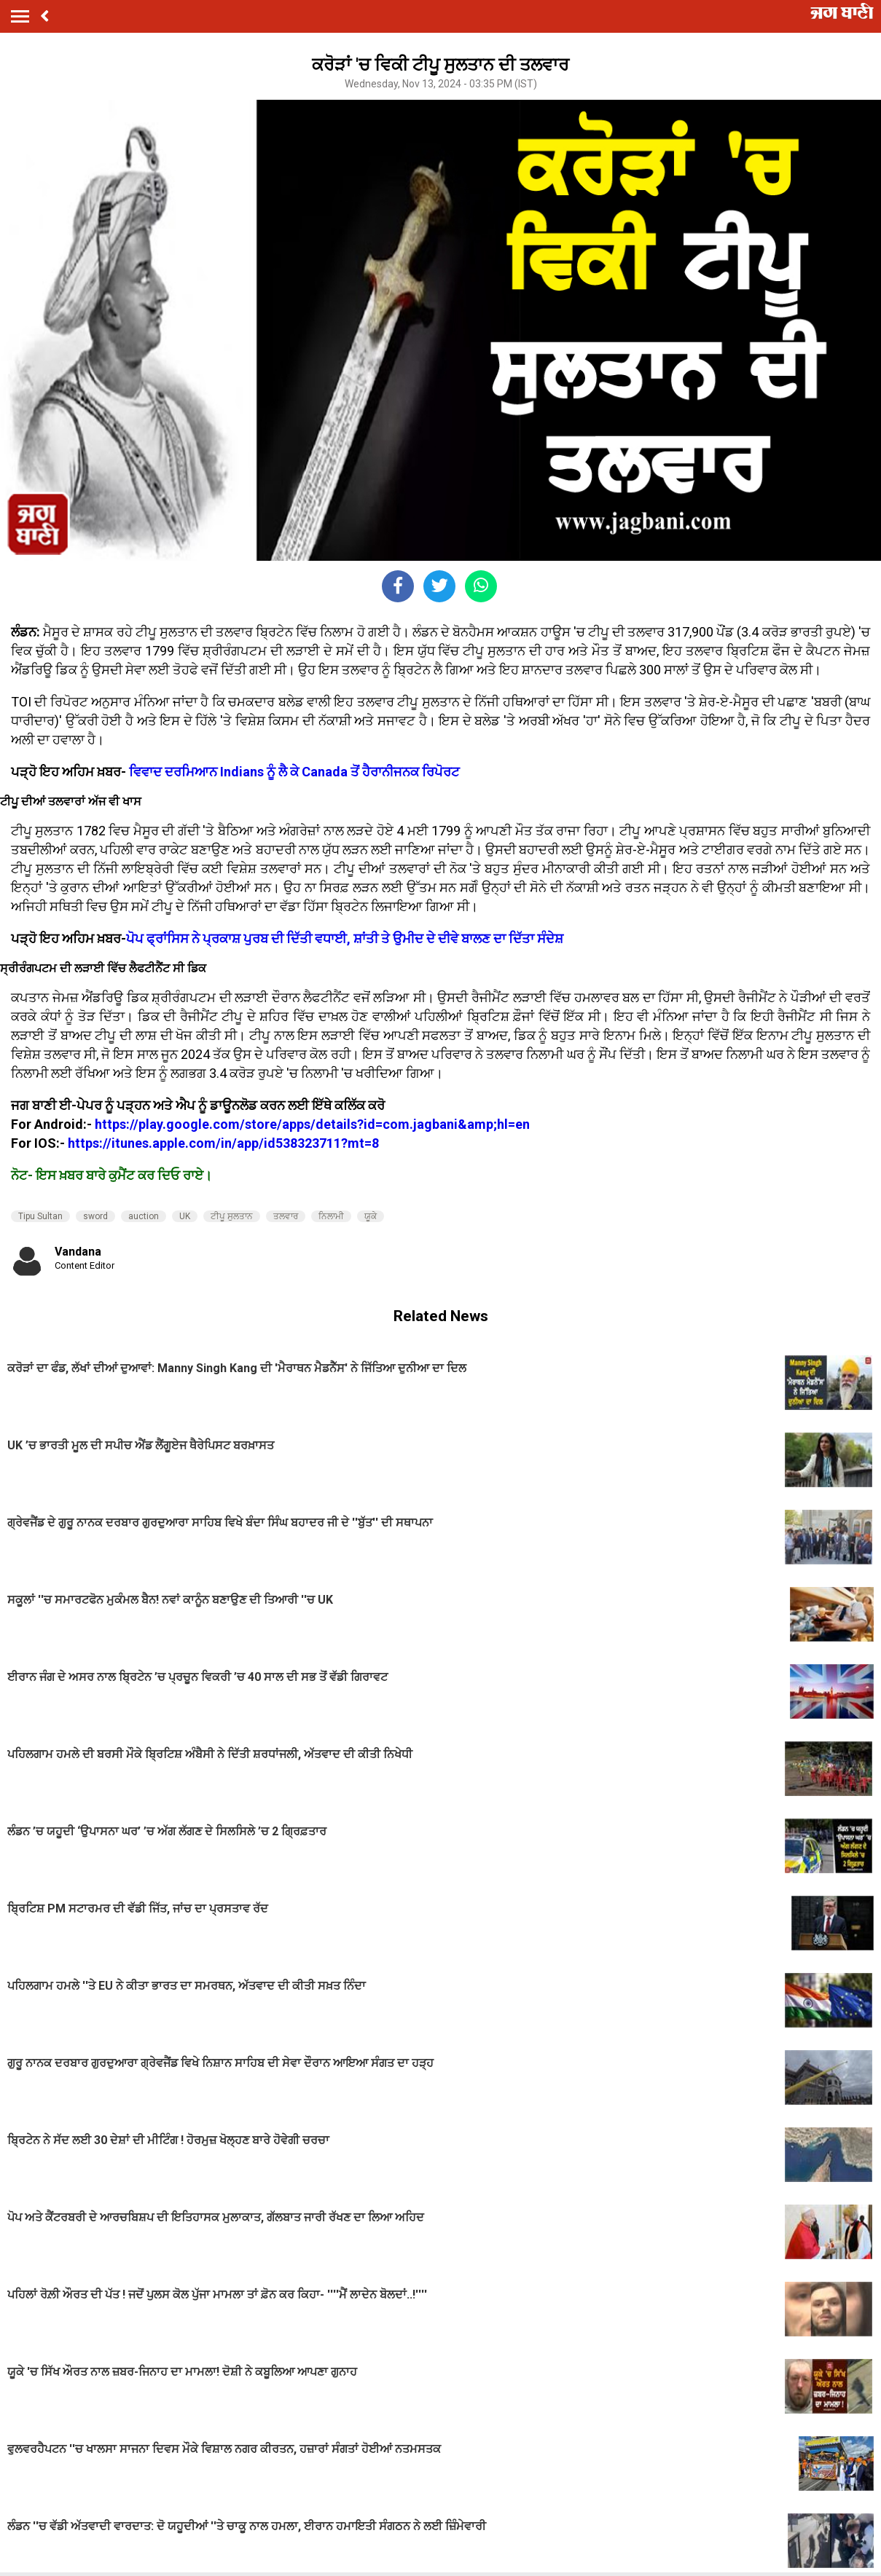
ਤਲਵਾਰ (285, 1216)
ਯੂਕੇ (370, 1216)
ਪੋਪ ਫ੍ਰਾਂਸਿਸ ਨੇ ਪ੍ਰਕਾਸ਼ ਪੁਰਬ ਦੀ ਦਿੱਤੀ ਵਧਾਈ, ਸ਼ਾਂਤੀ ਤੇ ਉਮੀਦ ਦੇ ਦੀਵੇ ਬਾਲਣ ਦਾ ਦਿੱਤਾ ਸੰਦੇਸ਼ (344, 938)
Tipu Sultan (40, 1216)
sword (95, 1216)
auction (143, 1216)
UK (184, 1216)
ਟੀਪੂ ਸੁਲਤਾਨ (232, 1216)
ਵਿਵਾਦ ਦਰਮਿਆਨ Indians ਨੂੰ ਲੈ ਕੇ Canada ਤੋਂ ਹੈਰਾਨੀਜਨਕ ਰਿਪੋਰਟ (294, 771)
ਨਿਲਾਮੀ (331, 1216)
